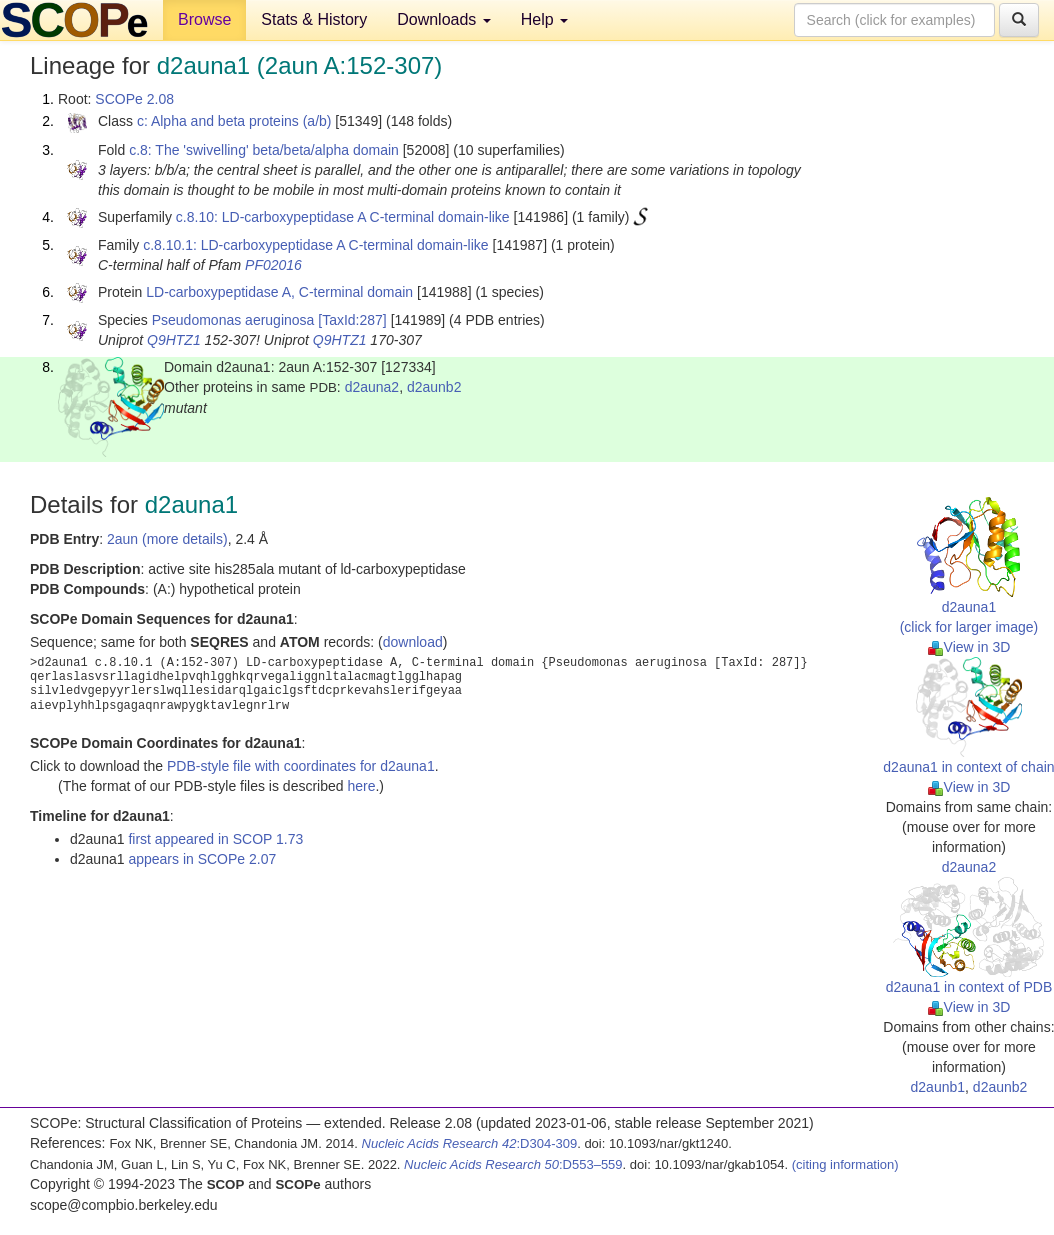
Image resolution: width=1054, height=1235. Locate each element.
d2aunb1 (938, 1087)
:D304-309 (470, 1143)
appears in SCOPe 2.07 (202, 859)
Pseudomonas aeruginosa (233, 320)
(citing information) (845, 1164)
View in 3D (969, 647)
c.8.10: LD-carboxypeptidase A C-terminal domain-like (343, 217)
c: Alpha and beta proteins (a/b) (234, 121)
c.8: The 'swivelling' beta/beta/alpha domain (264, 150)
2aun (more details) (167, 539)
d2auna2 (372, 387)
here (361, 786)
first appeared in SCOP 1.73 (215, 839)
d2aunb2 (434, 387)
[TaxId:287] (352, 320)
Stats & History (314, 19)
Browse (204, 19)
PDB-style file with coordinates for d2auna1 (301, 766)
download (413, 642)
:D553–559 (513, 1164)
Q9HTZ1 (174, 340)
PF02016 (273, 265)
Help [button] (544, 19)
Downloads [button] (444, 19)
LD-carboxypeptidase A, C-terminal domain (279, 292)
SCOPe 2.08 (134, 99)
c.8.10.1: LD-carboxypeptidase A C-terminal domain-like (316, 245)
